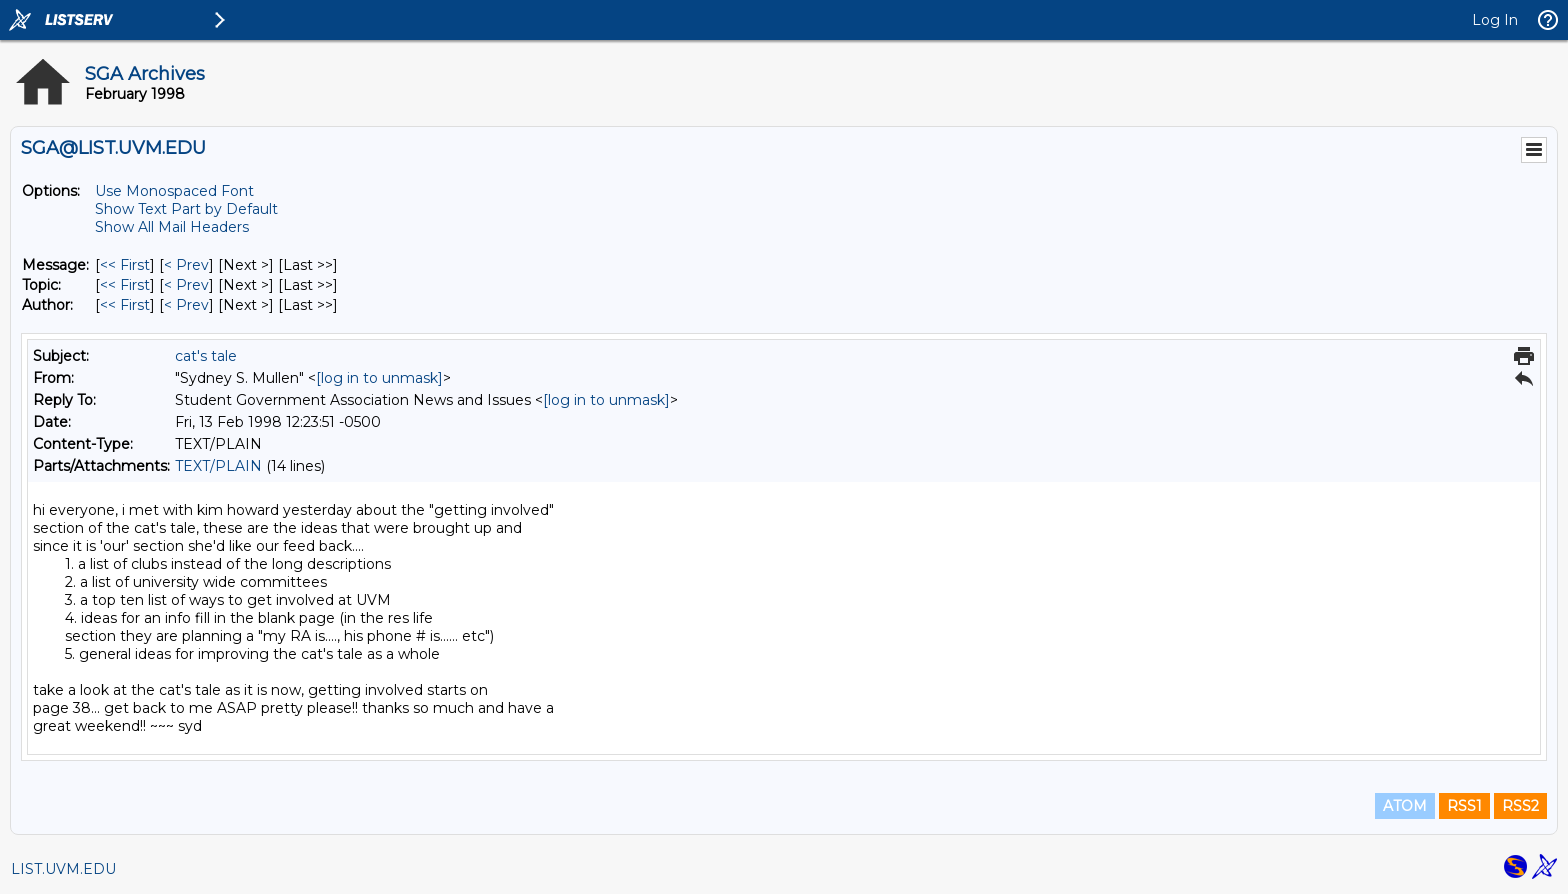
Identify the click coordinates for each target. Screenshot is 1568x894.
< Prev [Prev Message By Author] (186, 305)
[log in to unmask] (379, 378)
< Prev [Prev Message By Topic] (186, 285)
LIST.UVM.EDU (63, 869)
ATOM (1405, 806)
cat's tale (206, 356)
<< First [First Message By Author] (125, 305)
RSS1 (1464, 806)
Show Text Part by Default (186, 209)
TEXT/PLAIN (218, 466)
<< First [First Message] (125, 265)
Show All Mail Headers (172, 227)
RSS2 (1520, 806)
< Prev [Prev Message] (186, 265)
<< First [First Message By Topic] (125, 285)
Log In (1495, 20)
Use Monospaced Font (174, 191)
